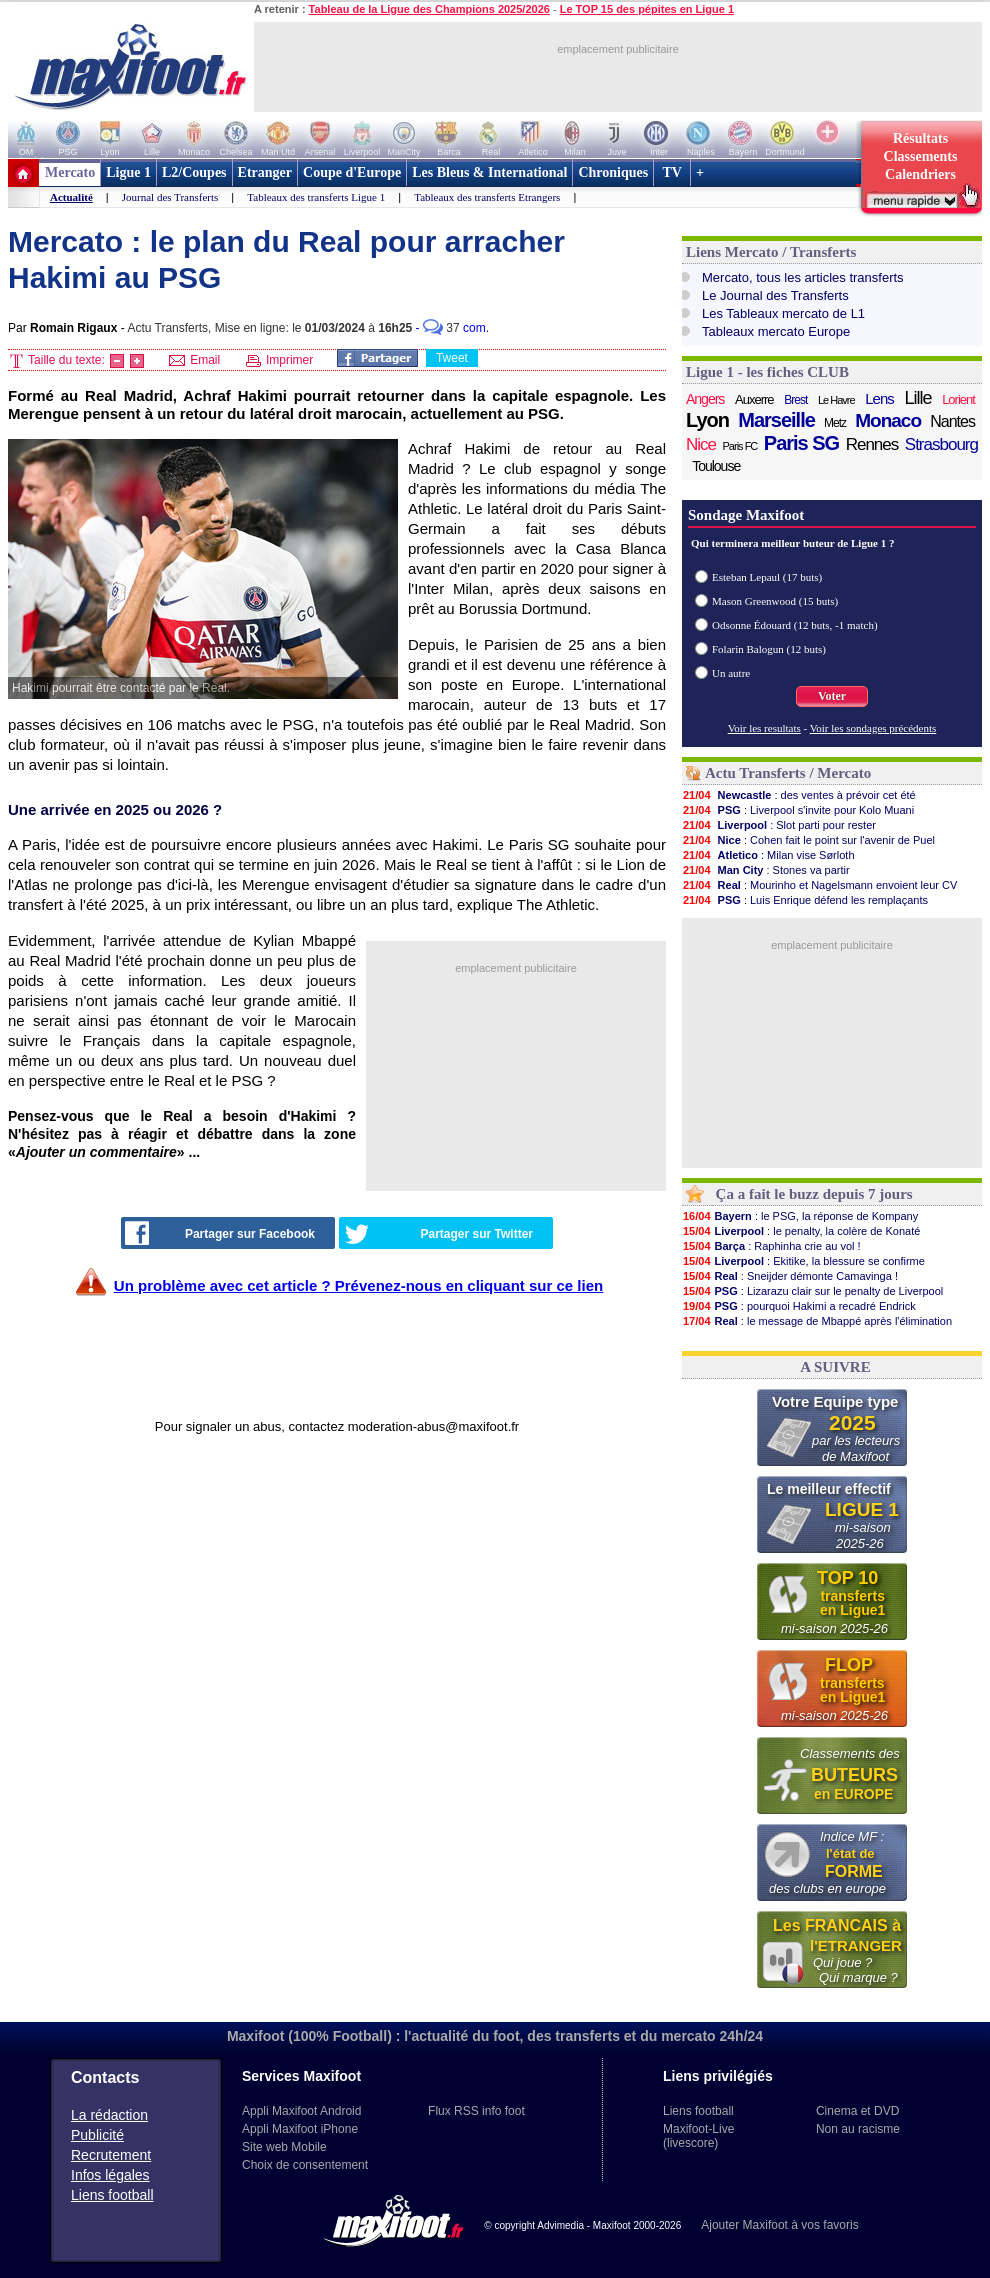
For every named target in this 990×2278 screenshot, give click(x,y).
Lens (879, 398)
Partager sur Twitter (439, 1234)
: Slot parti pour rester (779, 825)
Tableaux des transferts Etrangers (487, 197)
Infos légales (110, 2175)
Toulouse (716, 466)
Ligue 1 (128, 172)
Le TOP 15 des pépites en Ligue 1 (647, 9)
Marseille (776, 420)
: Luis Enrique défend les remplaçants (805, 900)
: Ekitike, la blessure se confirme (803, 1261)
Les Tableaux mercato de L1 (783, 313)
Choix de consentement (305, 2165)
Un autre (731, 673)
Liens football (112, 2195)
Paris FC (740, 446)
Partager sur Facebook (220, 1233)
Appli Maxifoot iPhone (300, 2129)
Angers (705, 399)
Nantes (952, 421)
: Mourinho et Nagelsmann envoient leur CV (819, 885)
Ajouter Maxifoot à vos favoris (779, 2225)
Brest (795, 400)
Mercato (70, 172)
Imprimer (280, 360)
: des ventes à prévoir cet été (799, 795)
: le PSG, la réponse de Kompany (800, 1216)
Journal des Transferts (170, 197)
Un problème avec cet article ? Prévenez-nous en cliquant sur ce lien (358, 1285)
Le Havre (836, 400)
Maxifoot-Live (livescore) (698, 2136)
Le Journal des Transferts (775, 295)
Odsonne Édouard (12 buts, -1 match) (795, 625)
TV (672, 172)
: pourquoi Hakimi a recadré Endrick (799, 1306)
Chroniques (613, 172)
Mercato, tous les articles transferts (803, 277)
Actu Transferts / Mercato (788, 773)
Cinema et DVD (857, 2111)
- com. (452, 328)
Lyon (707, 420)
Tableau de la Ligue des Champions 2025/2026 (429, 9)
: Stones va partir (766, 870)
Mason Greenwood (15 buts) (775, 601)
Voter (832, 696)
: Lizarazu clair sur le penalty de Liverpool (812, 1291)
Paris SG (801, 443)
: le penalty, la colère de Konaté (801, 1231)
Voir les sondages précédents (873, 728)
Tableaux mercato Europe (776, 331)
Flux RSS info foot (476, 2111)
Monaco (888, 421)
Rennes (872, 444)
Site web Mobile (284, 2147)
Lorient (958, 399)
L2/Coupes (194, 172)
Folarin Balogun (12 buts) (769, 649)
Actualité (71, 197)
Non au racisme (858, 2129)
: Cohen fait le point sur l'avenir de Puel (808, 840)
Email (194, 360)
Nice (701, 444)
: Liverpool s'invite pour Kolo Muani (798, 810)
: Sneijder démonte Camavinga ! (790, 1276)
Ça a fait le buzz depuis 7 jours (814, 1194)
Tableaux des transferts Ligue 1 (316, 197)
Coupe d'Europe (352, 172)
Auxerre (754, 399)
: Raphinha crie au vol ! (771, 1246)
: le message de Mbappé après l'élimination (817, 1321)
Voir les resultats (764, 728)
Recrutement (111, 2155)
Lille (917, 398)
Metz (835, 423)
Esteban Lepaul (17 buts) (767, 577)
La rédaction (109, 2115)
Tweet (452, 358)
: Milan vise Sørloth (768, 855)
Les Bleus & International (489, 172)
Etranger (265, 172)
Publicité (97, 2135)
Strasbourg (941, 444)
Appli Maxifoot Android (301, 2111)
